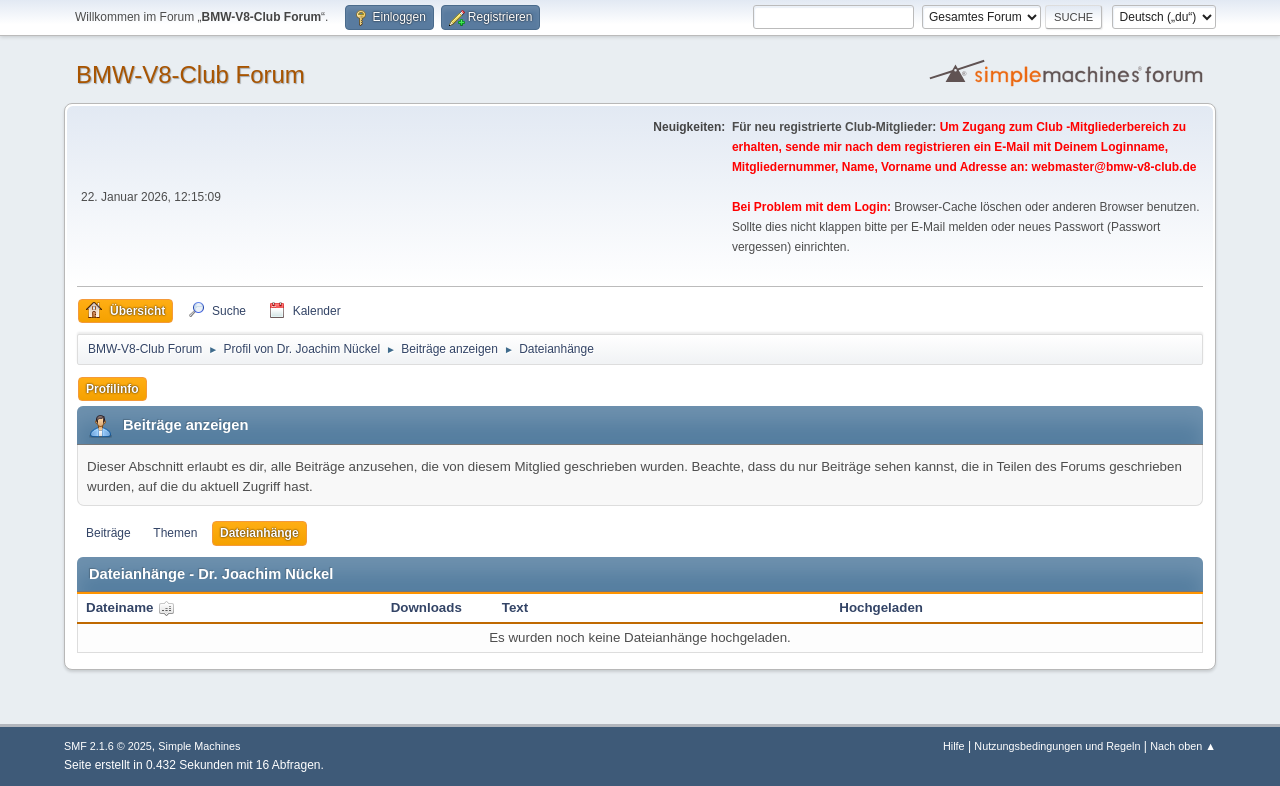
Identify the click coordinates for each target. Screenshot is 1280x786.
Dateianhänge (259, 533)
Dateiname (130, 607)
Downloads (426, 607)
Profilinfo (112, 389)
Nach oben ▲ (1183, 746)
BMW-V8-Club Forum (190, 74)
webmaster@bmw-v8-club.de (1114, 167)
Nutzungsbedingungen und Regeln (1057, 746)
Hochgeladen (881, 607)
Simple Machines (199, 746)
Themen (175, 533)
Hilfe (954, 746)
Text (515, 607)
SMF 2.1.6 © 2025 (108, 746)
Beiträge (108, 533)
